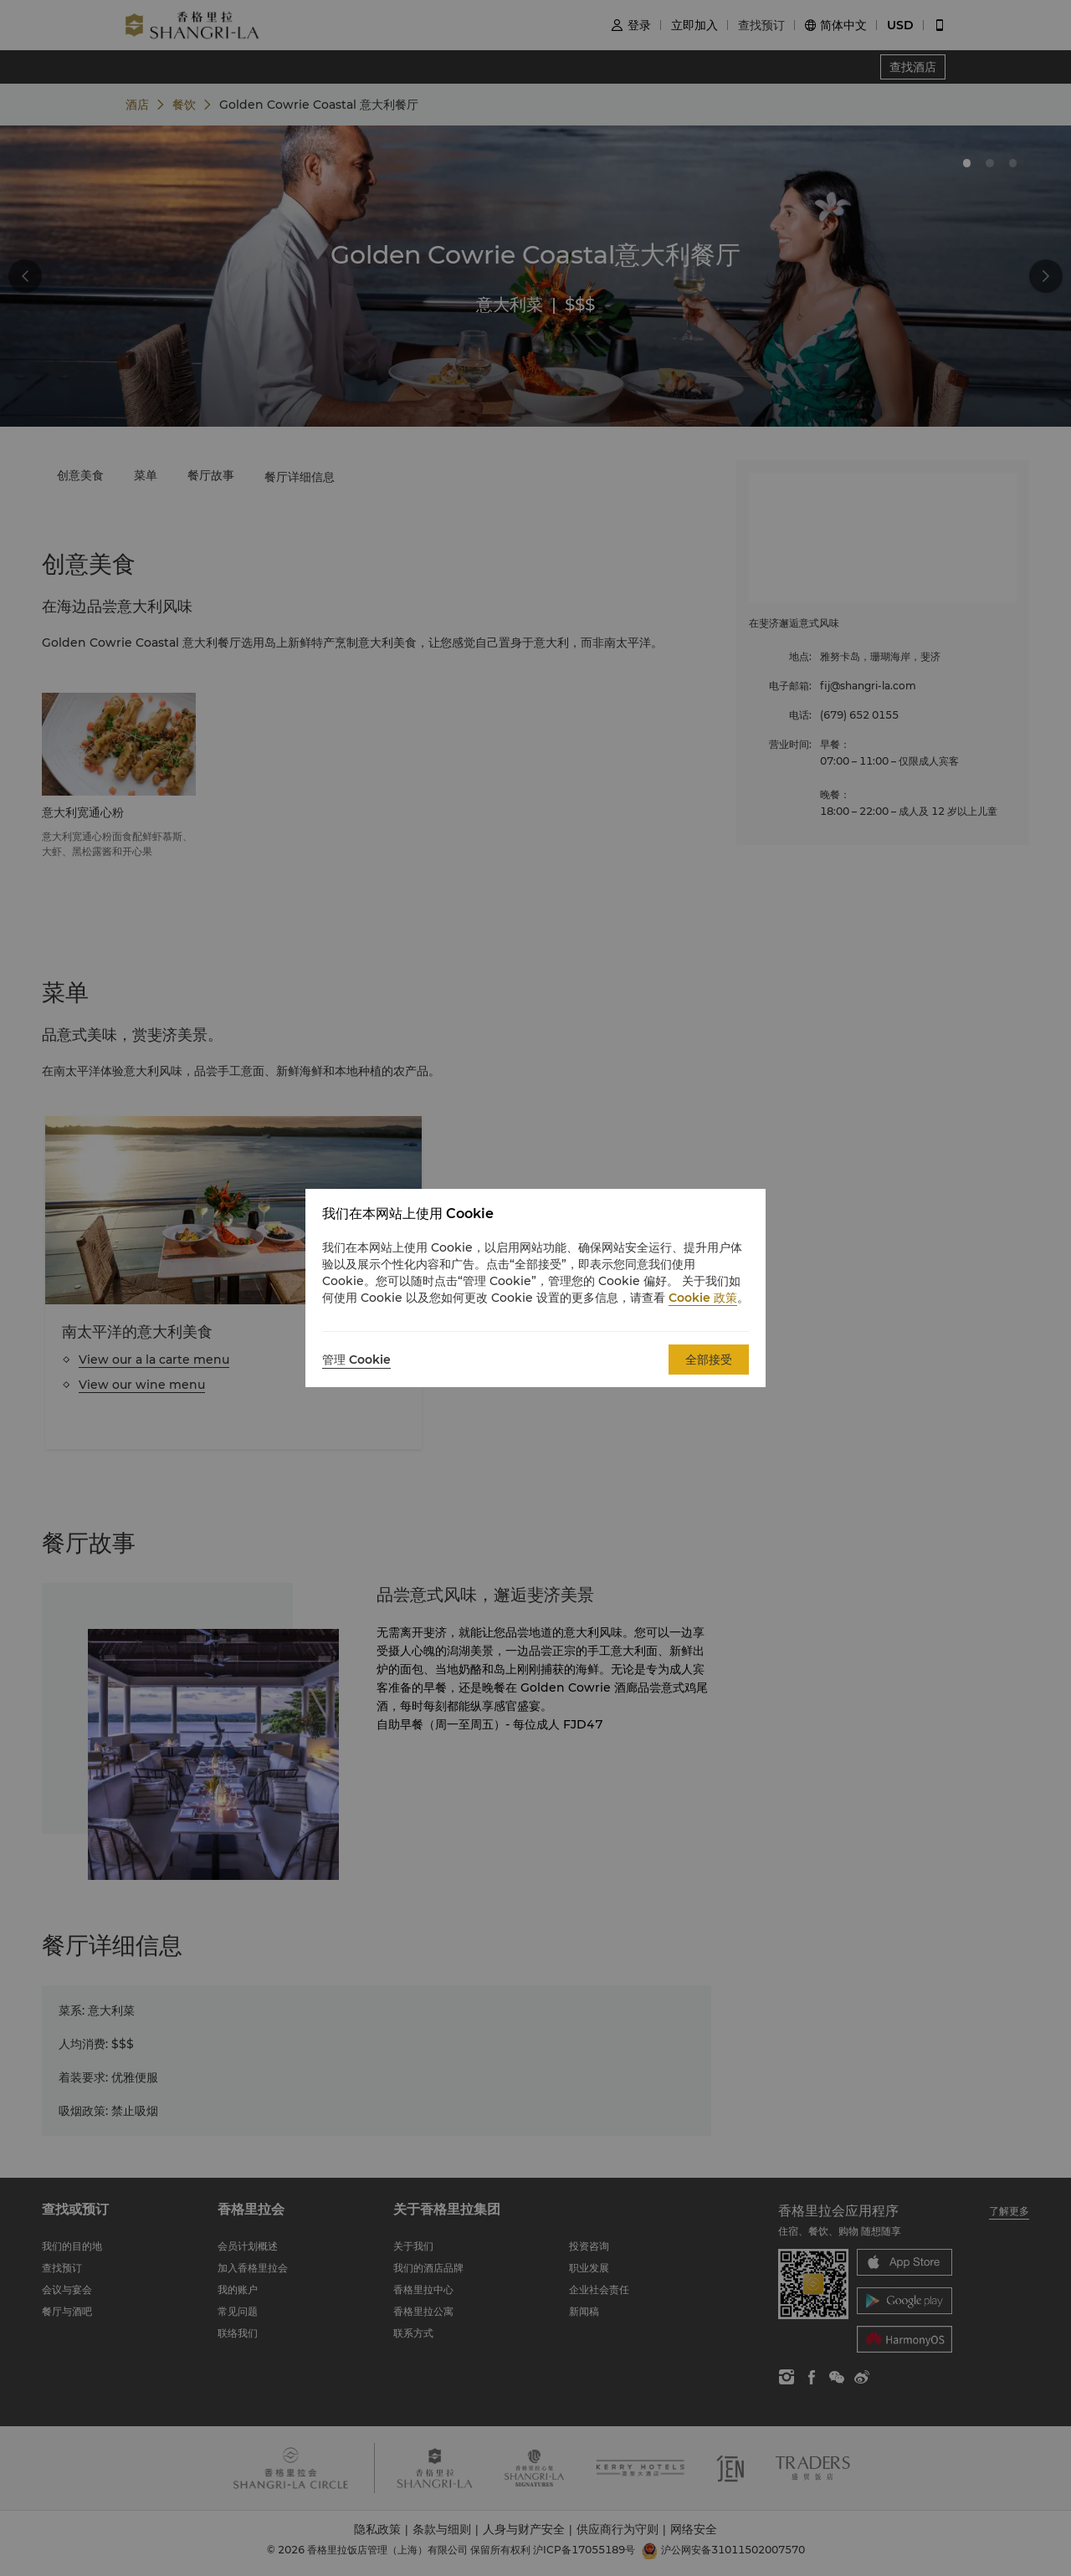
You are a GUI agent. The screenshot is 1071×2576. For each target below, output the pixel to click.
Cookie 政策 (703, 1297)
